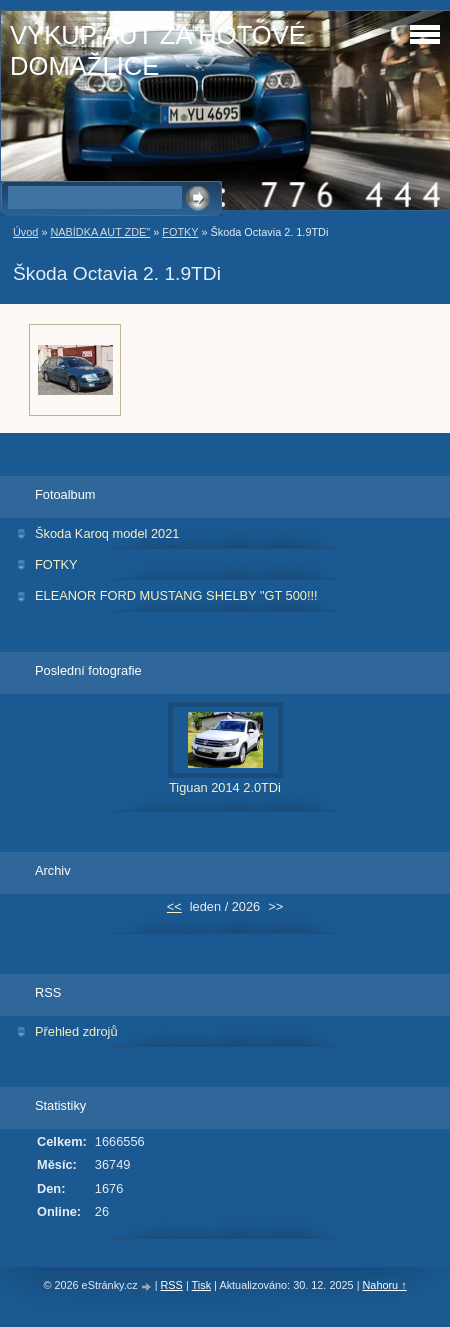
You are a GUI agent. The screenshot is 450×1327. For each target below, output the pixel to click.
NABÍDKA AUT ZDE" (100, 232)
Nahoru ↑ (384, 1285)
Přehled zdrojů (76, 1031)
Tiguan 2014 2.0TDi (225, 787)
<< (174, 906)
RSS (172, 1285)
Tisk (202, 1285)
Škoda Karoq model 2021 (107, 533)
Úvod (25, 232)
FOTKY (180, 232)
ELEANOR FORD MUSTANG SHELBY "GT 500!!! (176, 595)
